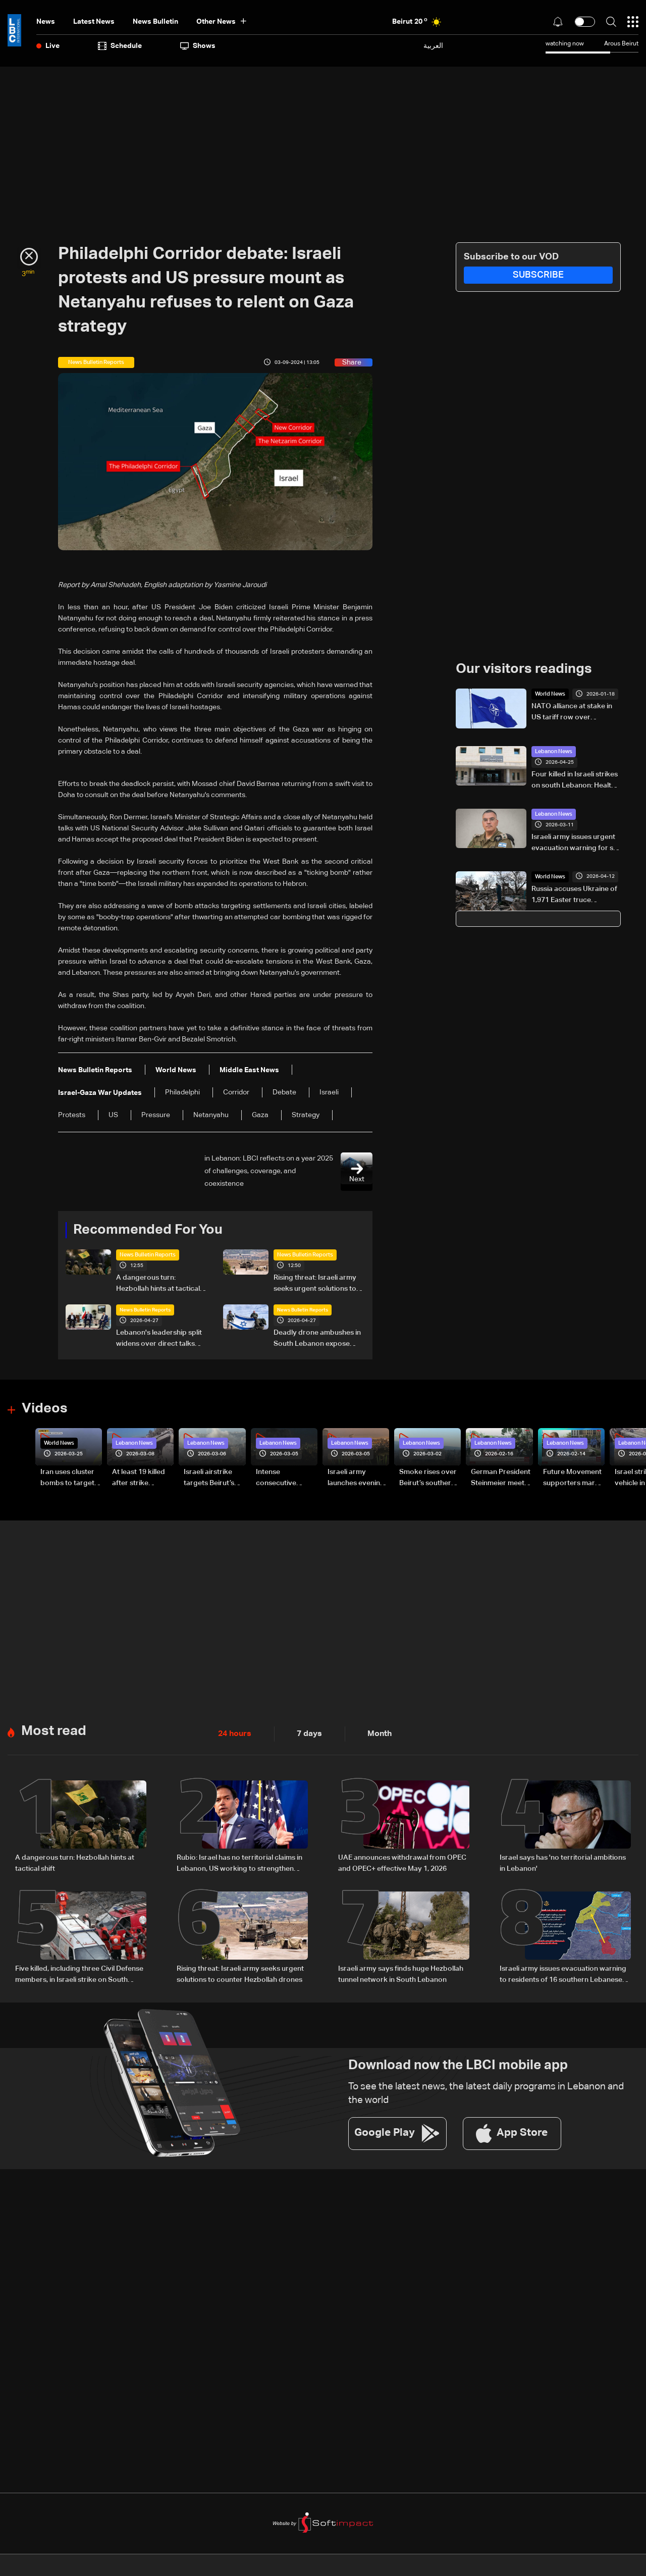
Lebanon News (552, 751)
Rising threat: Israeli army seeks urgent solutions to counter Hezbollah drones (316, 1284)
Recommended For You (144, 1229)
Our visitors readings (521, 668)
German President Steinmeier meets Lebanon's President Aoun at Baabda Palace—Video (500, 1477)
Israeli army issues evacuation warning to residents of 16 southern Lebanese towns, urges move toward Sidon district (563, 1971)
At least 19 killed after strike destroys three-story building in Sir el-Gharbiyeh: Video (139, 1477)
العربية (433, 45)
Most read (52, 1728)
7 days (304, 1731)
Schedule (120, 45)
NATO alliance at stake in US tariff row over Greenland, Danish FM (571, 712)
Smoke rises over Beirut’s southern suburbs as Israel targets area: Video (428, 1477)
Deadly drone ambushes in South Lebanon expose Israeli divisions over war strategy (317, 1339)
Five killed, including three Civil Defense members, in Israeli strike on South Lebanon (79, 1971)
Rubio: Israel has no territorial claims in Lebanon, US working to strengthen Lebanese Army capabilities (239, 1861)
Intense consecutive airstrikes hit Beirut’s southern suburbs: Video (284, 1477)
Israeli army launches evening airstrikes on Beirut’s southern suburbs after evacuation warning (356, 1477)
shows (198, 45)
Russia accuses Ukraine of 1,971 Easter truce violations (574, 895)
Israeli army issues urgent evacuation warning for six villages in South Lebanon (574, 843)
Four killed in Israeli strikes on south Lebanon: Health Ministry (574, 780)
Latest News (94, 21)
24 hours (232, 1731)
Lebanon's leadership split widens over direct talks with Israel (159, 1339)
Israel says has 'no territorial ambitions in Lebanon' (563, 1860)
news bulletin (155, 21)
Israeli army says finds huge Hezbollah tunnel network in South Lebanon (400, 1970)
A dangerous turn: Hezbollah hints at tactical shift (158, 1284)
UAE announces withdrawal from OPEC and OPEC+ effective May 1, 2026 (402, 1860)
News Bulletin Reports (145, 1254)
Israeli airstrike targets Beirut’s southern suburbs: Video (214, 1477)
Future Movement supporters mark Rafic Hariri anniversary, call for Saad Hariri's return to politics (572, 1477)
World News (549, 693)
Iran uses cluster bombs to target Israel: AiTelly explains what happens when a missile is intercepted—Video (67, 1477)
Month (371, 1731)
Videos (43, 1407)
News (45, 21)
